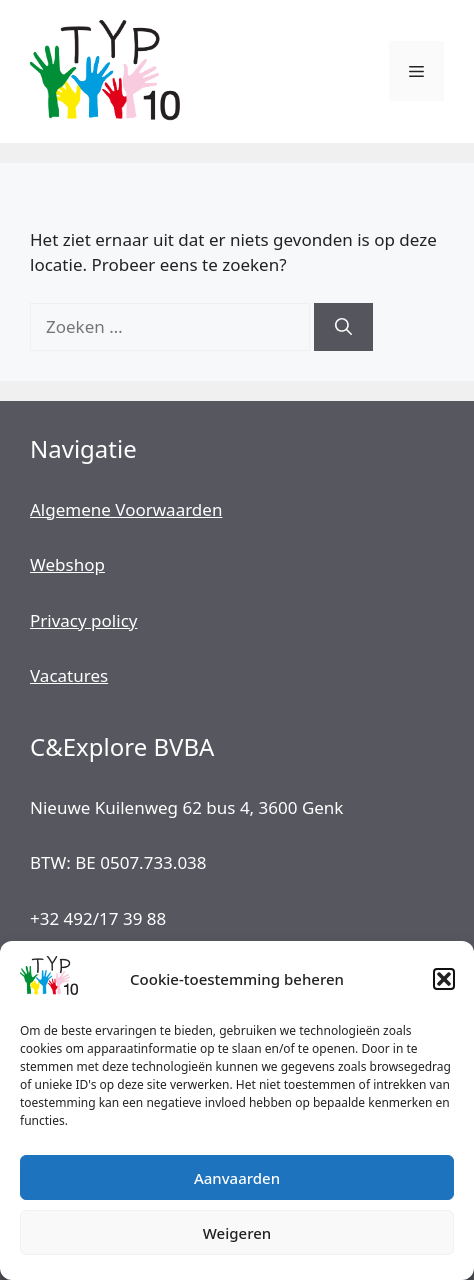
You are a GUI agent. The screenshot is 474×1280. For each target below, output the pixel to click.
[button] (444, 979)
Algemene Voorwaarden (126, 509)
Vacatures (69, 675)
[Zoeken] (343, 327)
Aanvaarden (237, 1178)
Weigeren (237, 1233)
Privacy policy (83, 620)
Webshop (67, 564)
